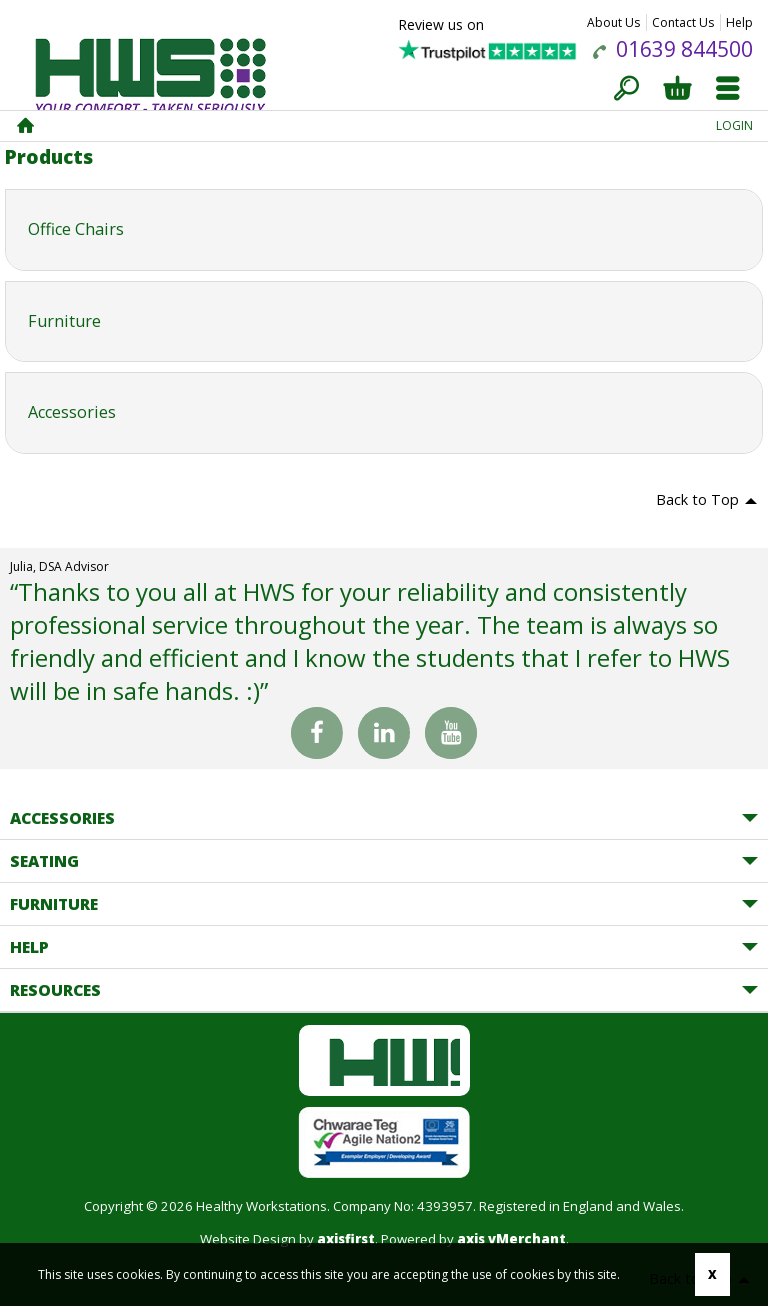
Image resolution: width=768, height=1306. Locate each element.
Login (734, 125)
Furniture (54, 904)
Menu (727, 89)
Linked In (384, 737)
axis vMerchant (511, 1239)
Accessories (62, 818)
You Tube (451, 737)
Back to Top (697, 499)
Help (739, 22)
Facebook (317, 732)
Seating (44, 861)
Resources (55, 990)
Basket (676, 89)
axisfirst (346, 1239)
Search (626, 89)
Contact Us (683, 22)
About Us (613, 22)
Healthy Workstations (150, 84)
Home (25, 126)
